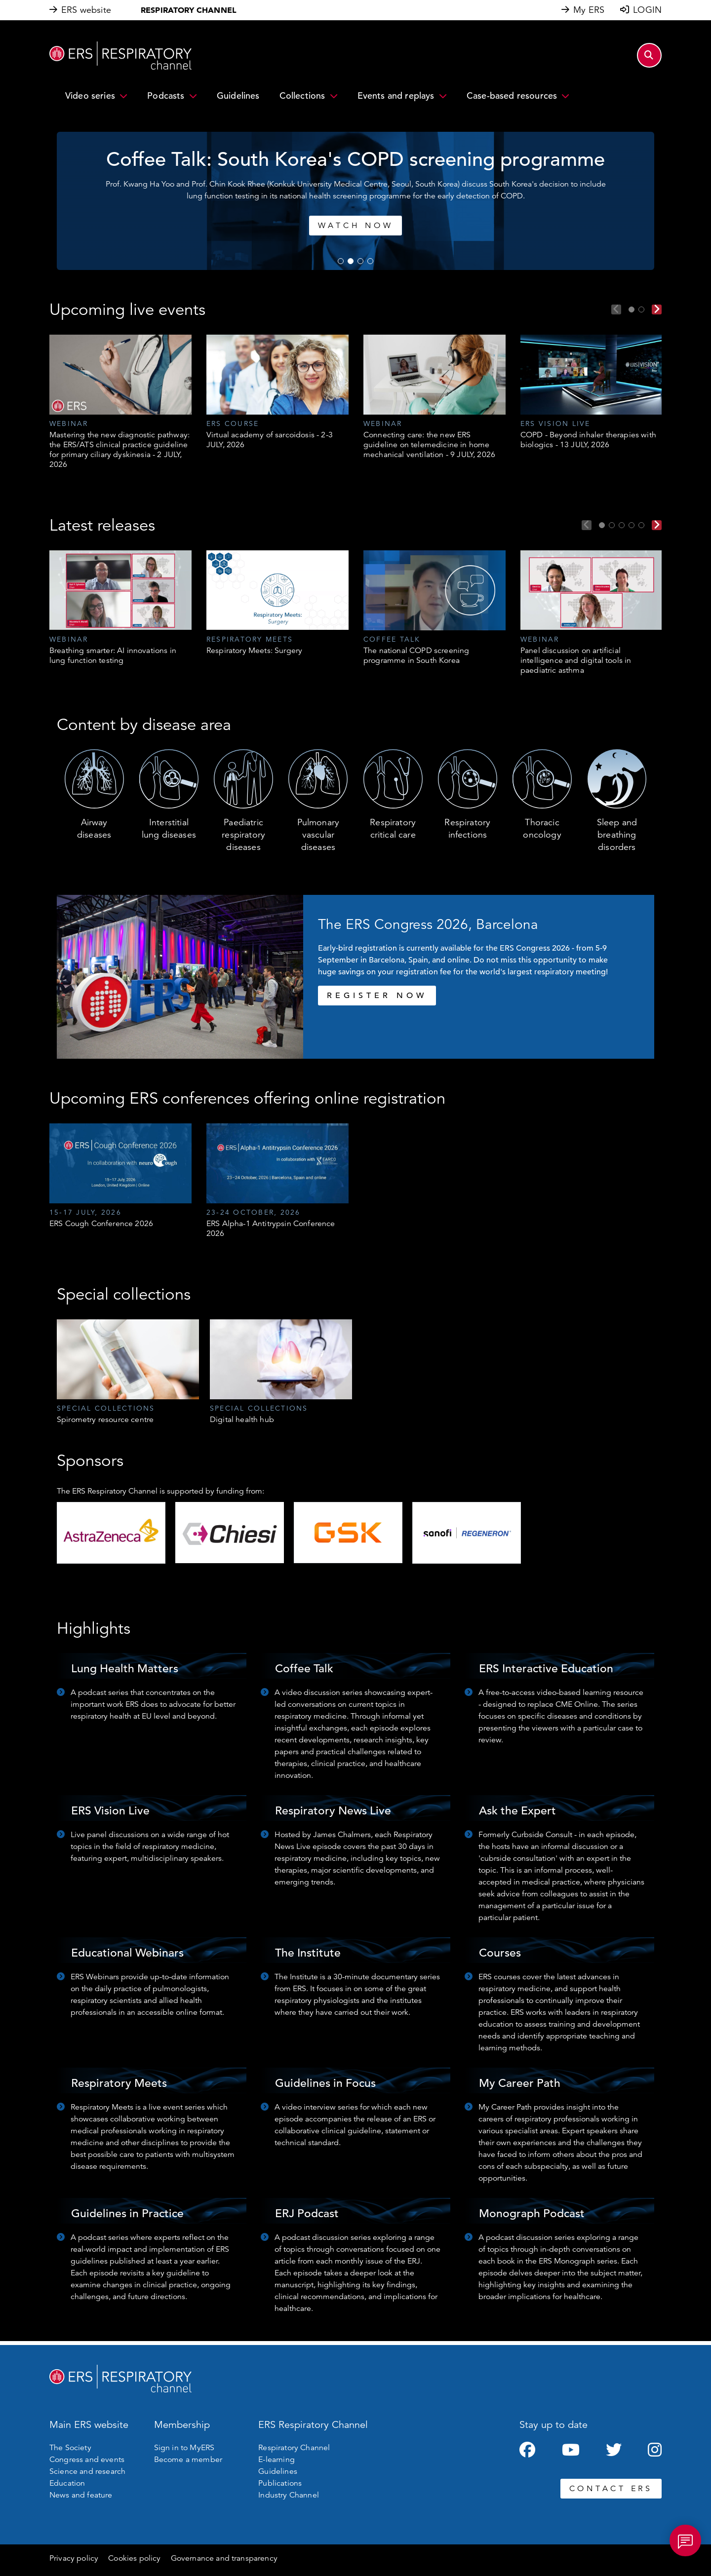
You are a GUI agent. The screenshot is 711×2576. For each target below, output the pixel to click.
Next (657, 309)
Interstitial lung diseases (169, 828)
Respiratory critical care (393, 828)
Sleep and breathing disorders (617, 834)
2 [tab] (351, 261)
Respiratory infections (467, 828)
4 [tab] (370, 261)
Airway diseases (94, 828)
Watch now (376, 226)
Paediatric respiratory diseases (243, 834)
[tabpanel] (120, 402)
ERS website (86, 9)
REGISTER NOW (377, 995)
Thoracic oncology (542, 828)
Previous (616, 309)
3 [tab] (360, 261)
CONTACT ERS (611, 2489)
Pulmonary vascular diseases (318, 834)
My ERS (588, 9)
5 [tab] (641, 525)
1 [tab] (341, 261)
